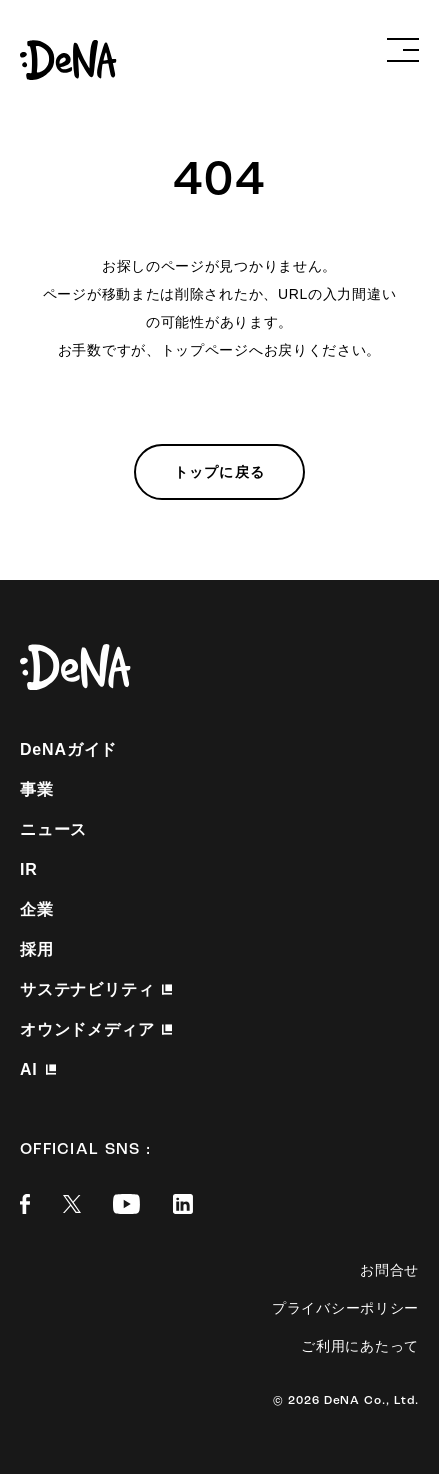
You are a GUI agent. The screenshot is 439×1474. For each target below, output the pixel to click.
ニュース (53, 829)
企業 (37, 909)
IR (29, 869)
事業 (37, 789)
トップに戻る (219, 472)
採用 (37, 949)
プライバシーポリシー (345, 1308)
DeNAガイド (68, 749)
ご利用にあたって (360, 1346)
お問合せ (389, 1270)
